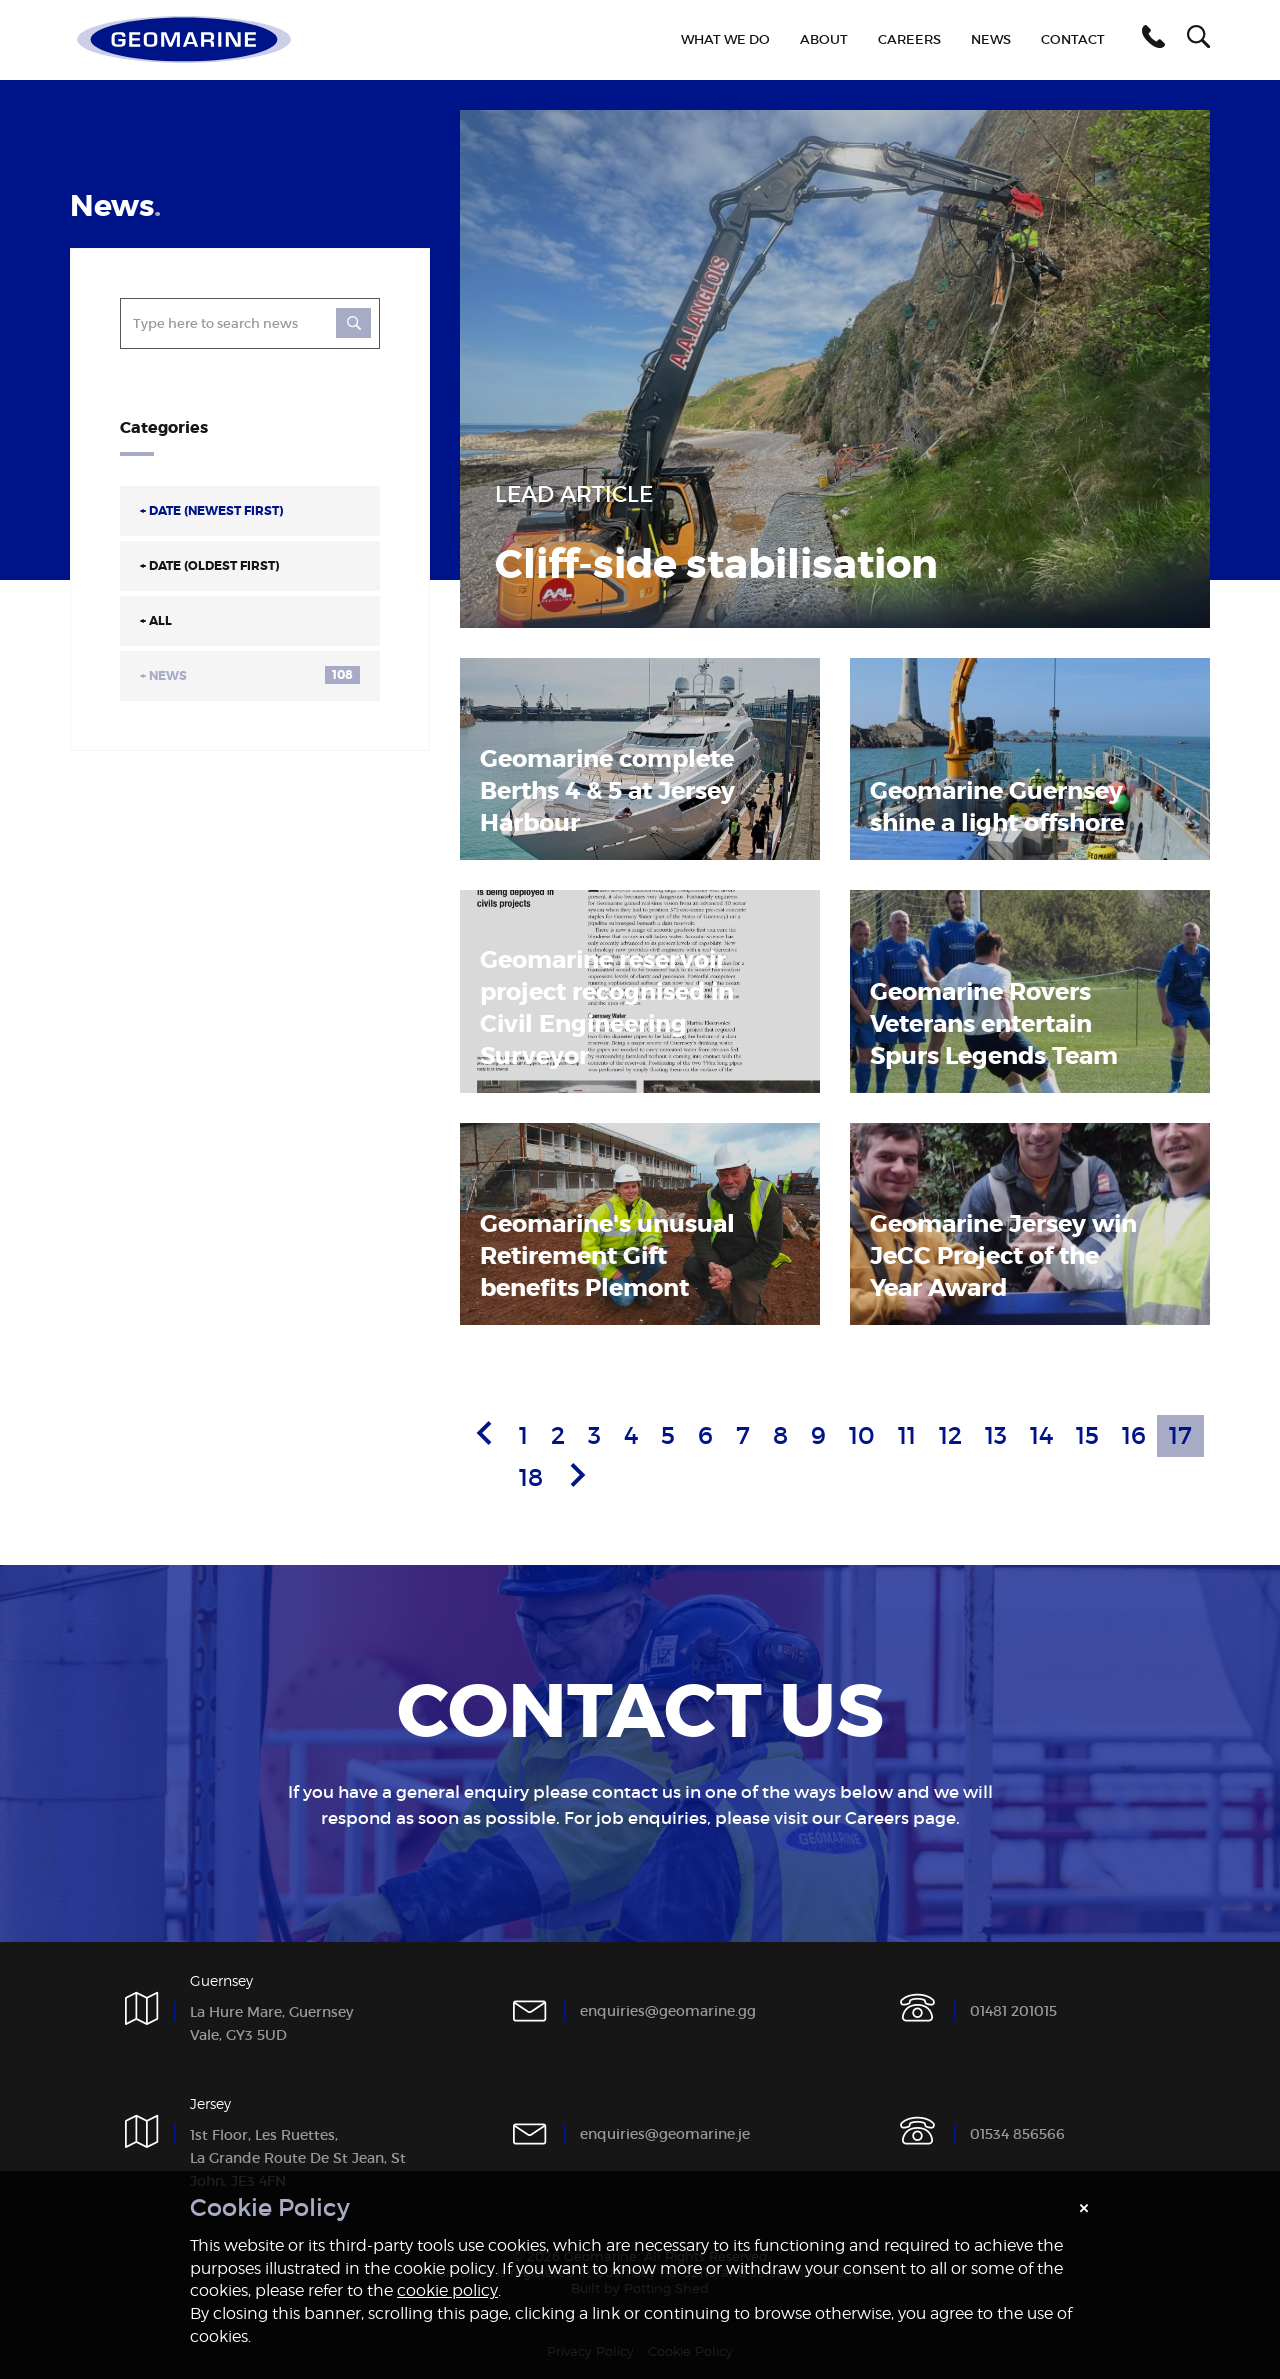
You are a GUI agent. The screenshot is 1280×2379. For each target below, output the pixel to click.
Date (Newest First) (211, 511)
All (156, 621)
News (250, 675)
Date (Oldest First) (209, 566)
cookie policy (447, 2290)
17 (1180, 1435)
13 (996, 1435)
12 (950, 1435)
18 (531, 1477)
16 (1134, 1435)
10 (862, 1435)
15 (1087, 1435)
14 (1041, 1435)
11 (907, 1435)
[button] (1150, 40)
